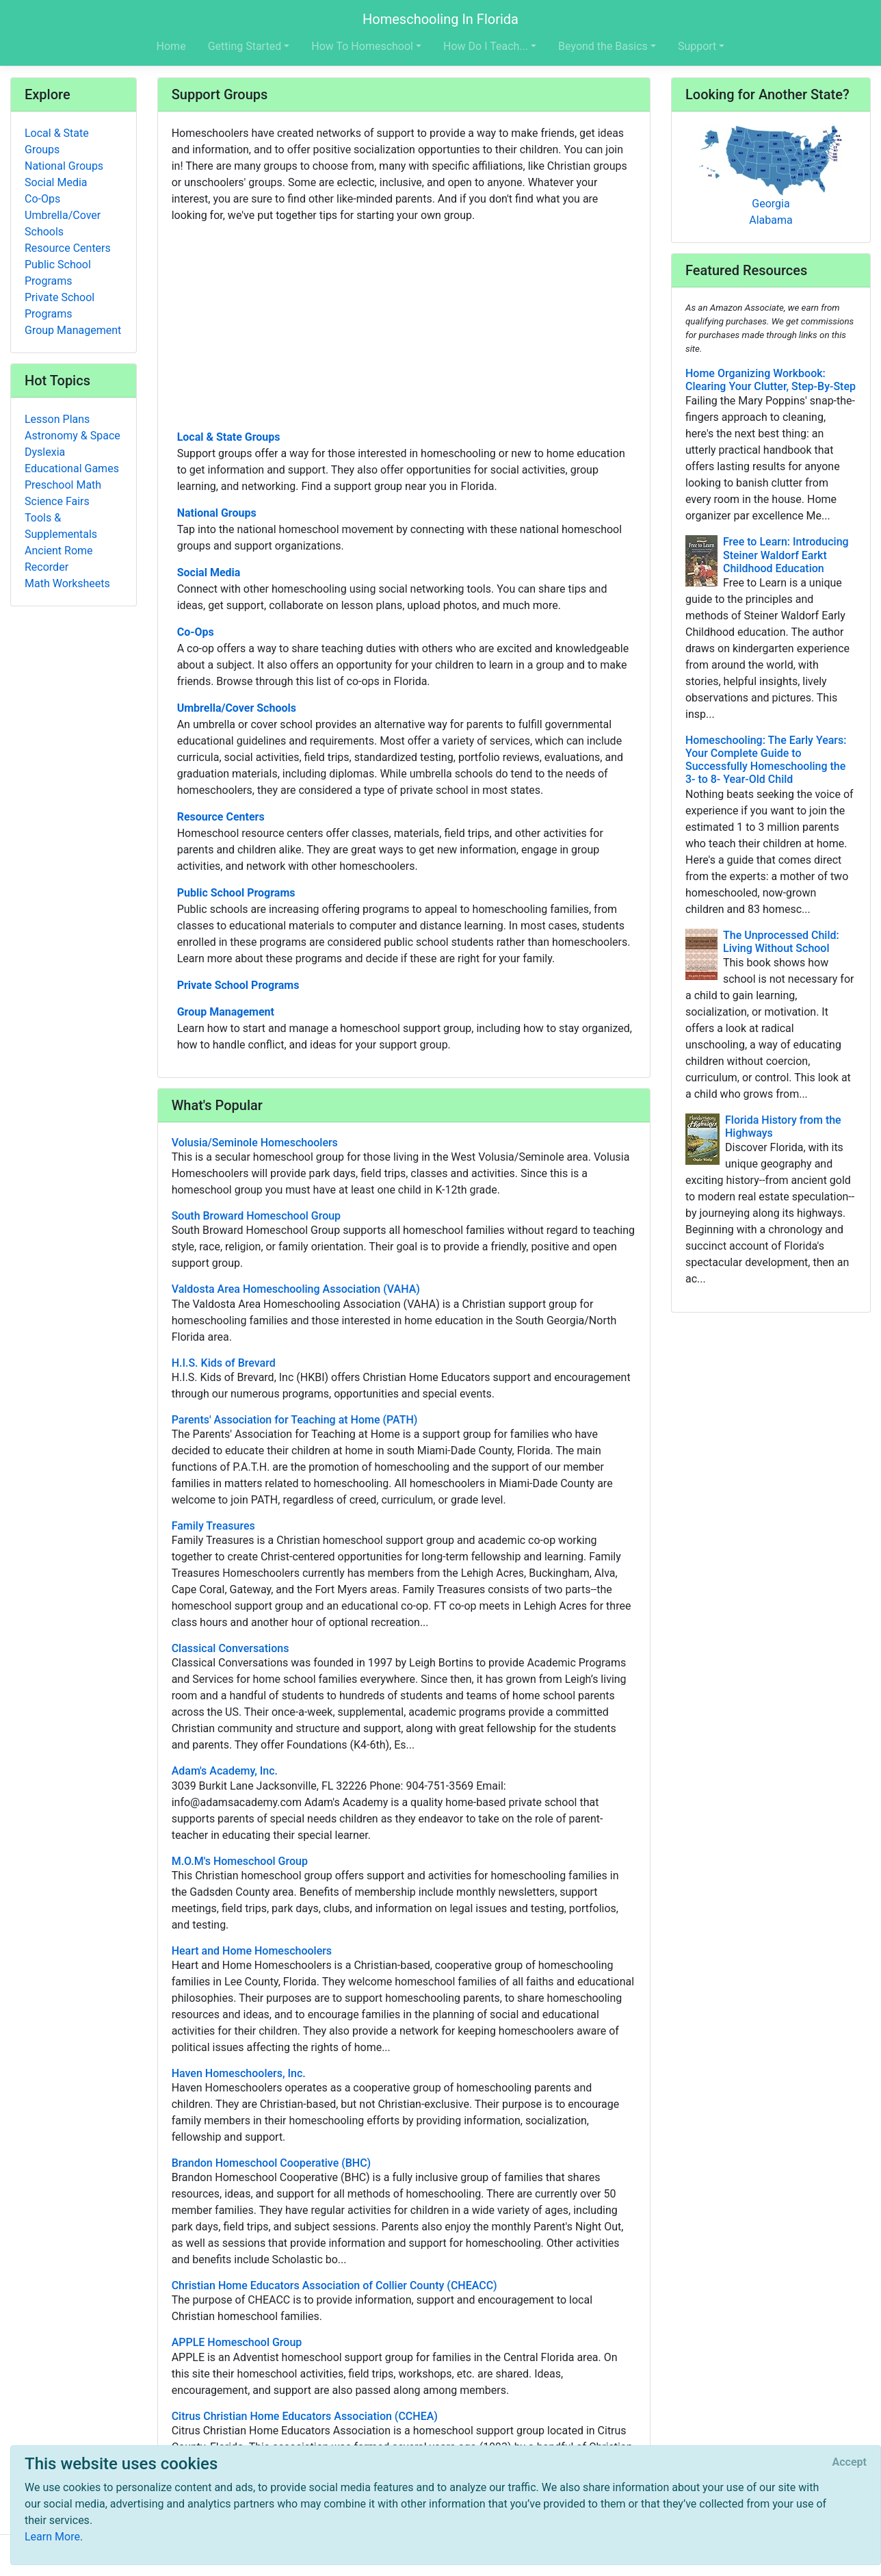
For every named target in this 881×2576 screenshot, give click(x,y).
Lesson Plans (57, 419)
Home (171, 46)
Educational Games (72, 468)
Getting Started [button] (245, 46)
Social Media (209, 572)
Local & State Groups (228, 436)
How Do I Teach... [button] (485, 46)
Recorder (46, 567)
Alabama (770, 220)
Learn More (52, 2536)
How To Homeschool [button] (362, 46)
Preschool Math (63, 484)
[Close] (849, 2462)
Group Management (225, 1011)
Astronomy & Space (72, 435)
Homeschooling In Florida (440, 19)
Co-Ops (195, 632)
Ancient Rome (59, 550)
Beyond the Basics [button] (603, 46)
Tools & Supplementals (61, 526)
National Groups (217, 512)
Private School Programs (238, 985)
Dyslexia (45, 452)
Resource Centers (221, 816)
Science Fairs (57, 501)
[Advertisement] (404, 325)
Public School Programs (236, 892)
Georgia (770, 203)
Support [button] (697, 46)
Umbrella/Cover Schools (236, 707)
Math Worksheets (67, 583)
